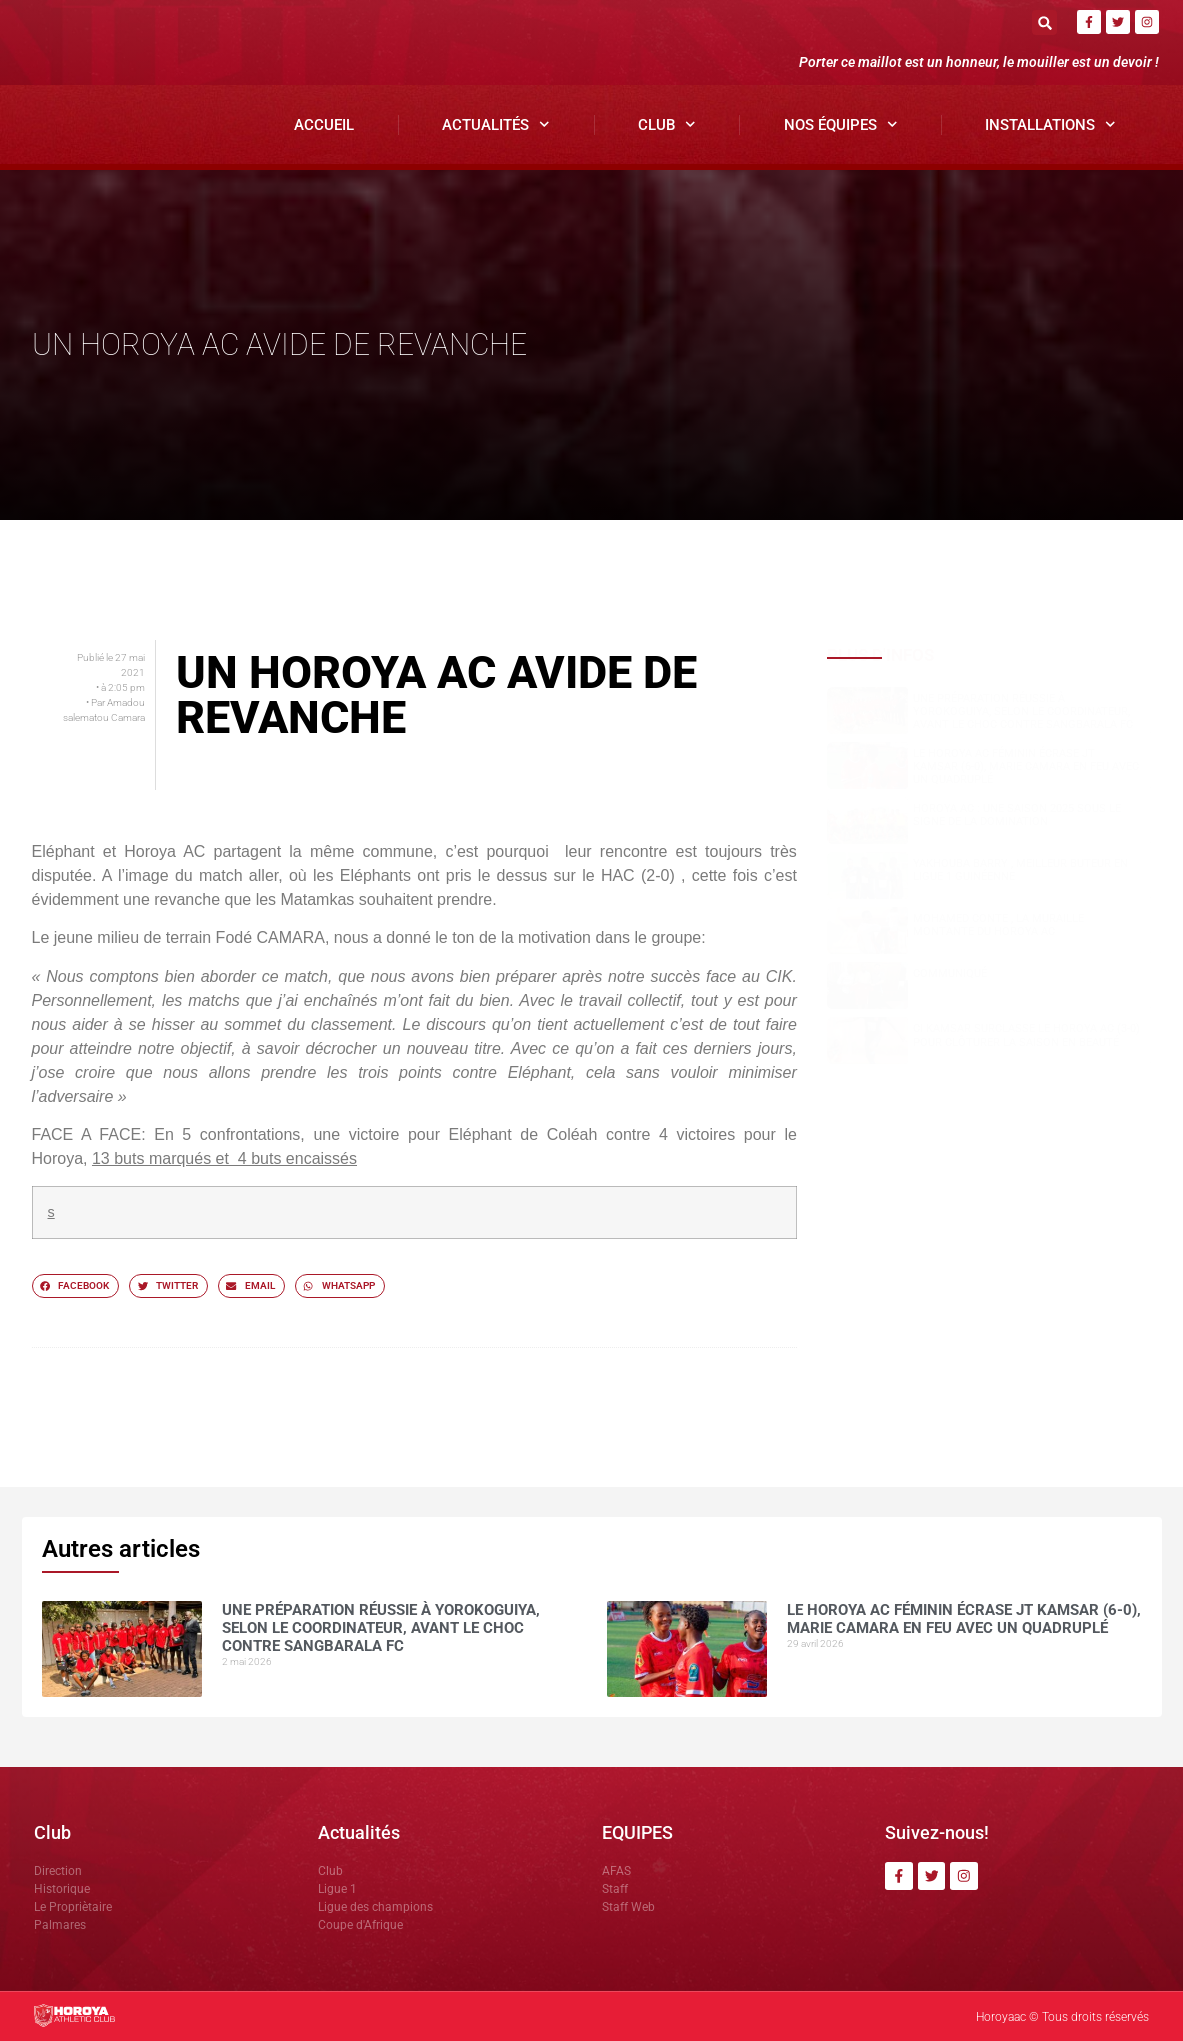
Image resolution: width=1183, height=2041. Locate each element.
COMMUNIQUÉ (950, 973)
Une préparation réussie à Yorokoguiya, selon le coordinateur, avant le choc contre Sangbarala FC (1023, 711)
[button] (1044, 22)
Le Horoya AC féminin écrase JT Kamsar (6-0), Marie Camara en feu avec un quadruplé (1026, 766)
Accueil (324, 125)
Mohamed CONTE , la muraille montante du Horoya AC (998, 925)
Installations (1050, 124)
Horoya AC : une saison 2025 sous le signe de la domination (1017, 815)
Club (667, 124)
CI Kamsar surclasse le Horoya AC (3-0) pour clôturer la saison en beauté (1026, 1035)
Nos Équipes (841, 124)
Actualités (496, 124)
